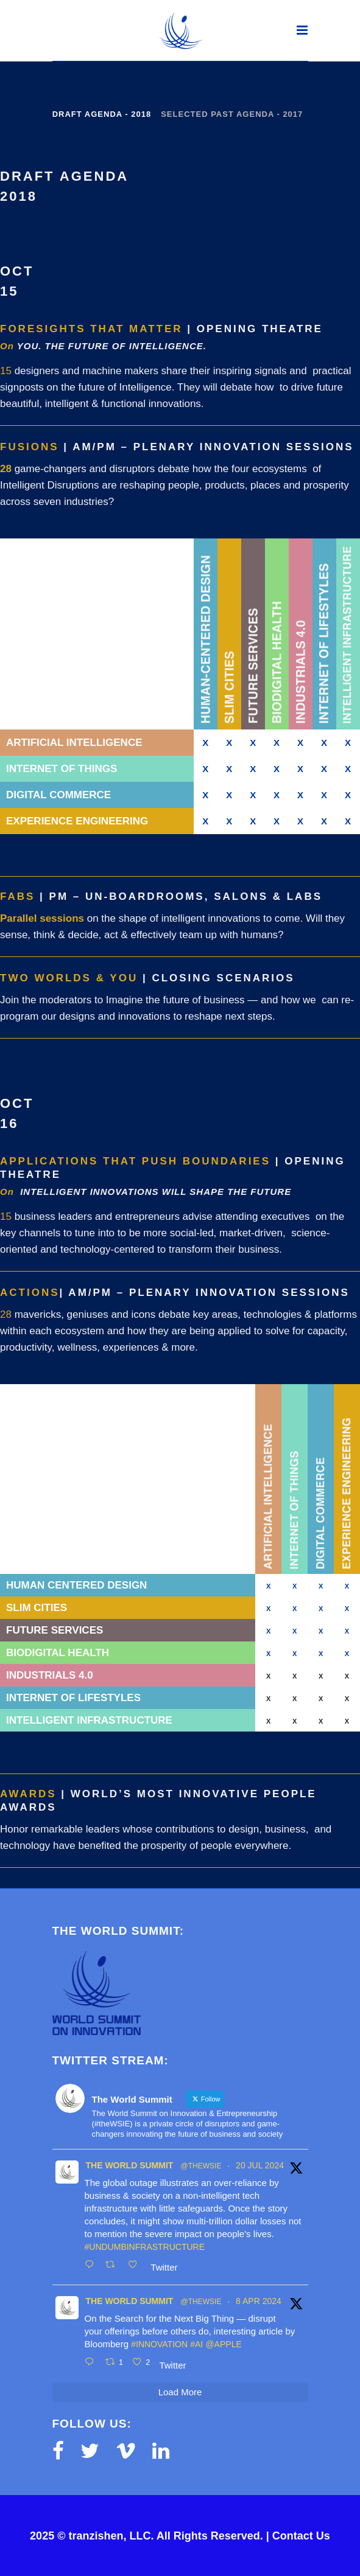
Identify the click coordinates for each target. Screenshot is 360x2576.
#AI (196, 2344)
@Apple (223, 2344)
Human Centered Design (76, 1585)
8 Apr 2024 (258, 2301)
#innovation (159, 2344)
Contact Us (301, 2536)
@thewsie (201, 2166)
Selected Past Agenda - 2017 (232, 114)
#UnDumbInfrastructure (145, 2247)
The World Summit (130, 2165)
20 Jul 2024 (260, 2165)
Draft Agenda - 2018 (102, 114)
